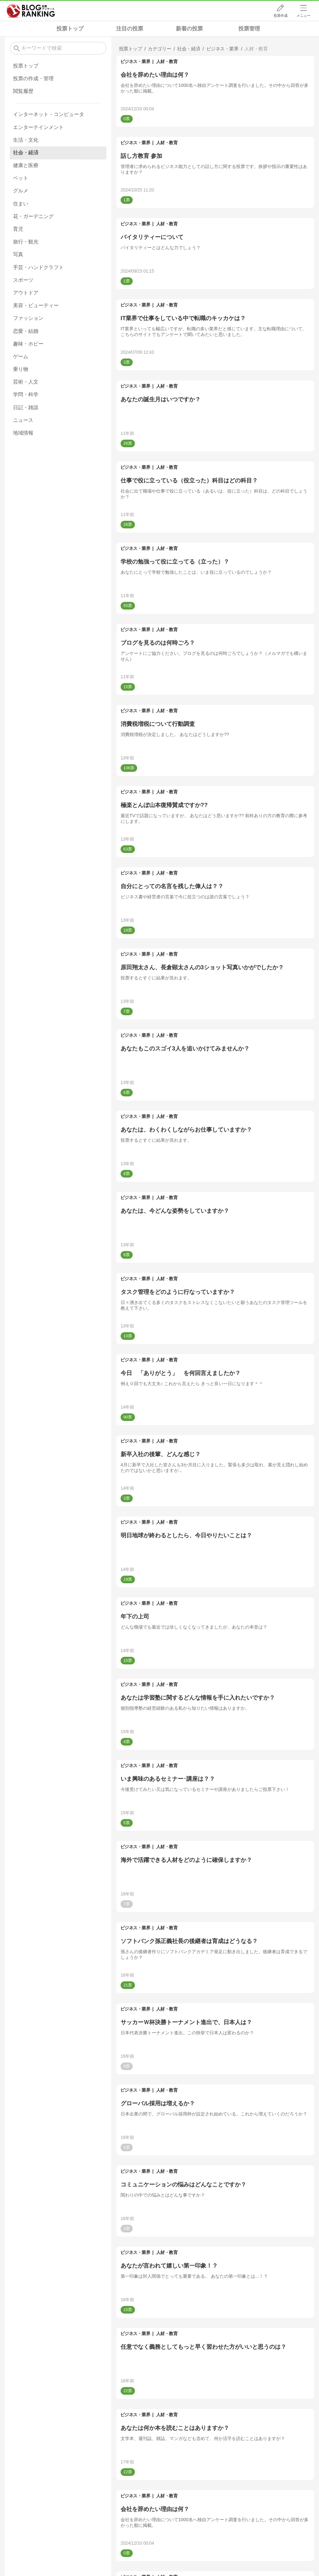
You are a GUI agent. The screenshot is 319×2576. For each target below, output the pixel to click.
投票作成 (281, 15)
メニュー (303, 15)
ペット (20, 178)
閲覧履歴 (23, 91)
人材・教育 (167, 61)
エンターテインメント (38, 127)
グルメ (20, 190)
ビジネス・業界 (135, 61)
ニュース (23, 420)
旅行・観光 (25, 241)
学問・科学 (25, 394)
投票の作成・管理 (33, 78)
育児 (18, 229)
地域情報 (23, 433)
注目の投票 (129, 29)
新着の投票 (189, 29)
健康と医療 (25, 165)
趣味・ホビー (28, 343)
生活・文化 (25, 140)
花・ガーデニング (33, 216)
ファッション (28, 318)
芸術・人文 (25, 381)
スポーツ (23, 280)
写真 (18, 254)
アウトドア (25, 292)
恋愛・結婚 (25, 331)
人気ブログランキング (31, 10)
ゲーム (20, 356)
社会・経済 (25, 152)
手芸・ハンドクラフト (38, 267)
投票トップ (69, 29)
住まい (20, 203)
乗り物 (20, 369)
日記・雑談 (25, 407)
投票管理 (249, 29)
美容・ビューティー (36, 305)
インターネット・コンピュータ (48, 114)
